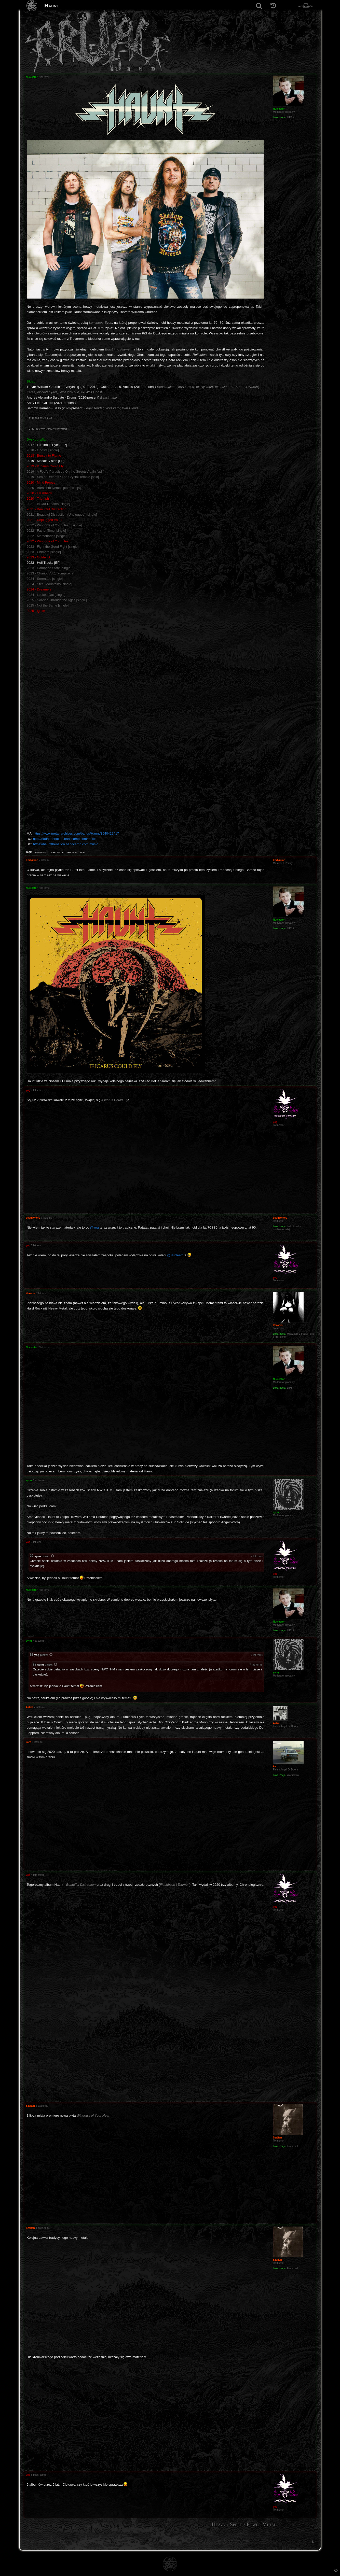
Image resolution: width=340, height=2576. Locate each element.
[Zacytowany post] (52, 1556)
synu (37, 1556)
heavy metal (57, 851)
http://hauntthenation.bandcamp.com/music (65, 839)
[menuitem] (313, 2541)
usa (82, 851)
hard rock (40, 851)
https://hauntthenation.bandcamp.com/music (65, 844)
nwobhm (72, 851)
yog (36, 1654)
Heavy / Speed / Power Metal (244, 2524)
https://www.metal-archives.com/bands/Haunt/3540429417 (76, 833)
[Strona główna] (32, 5)
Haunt (51, 6)
